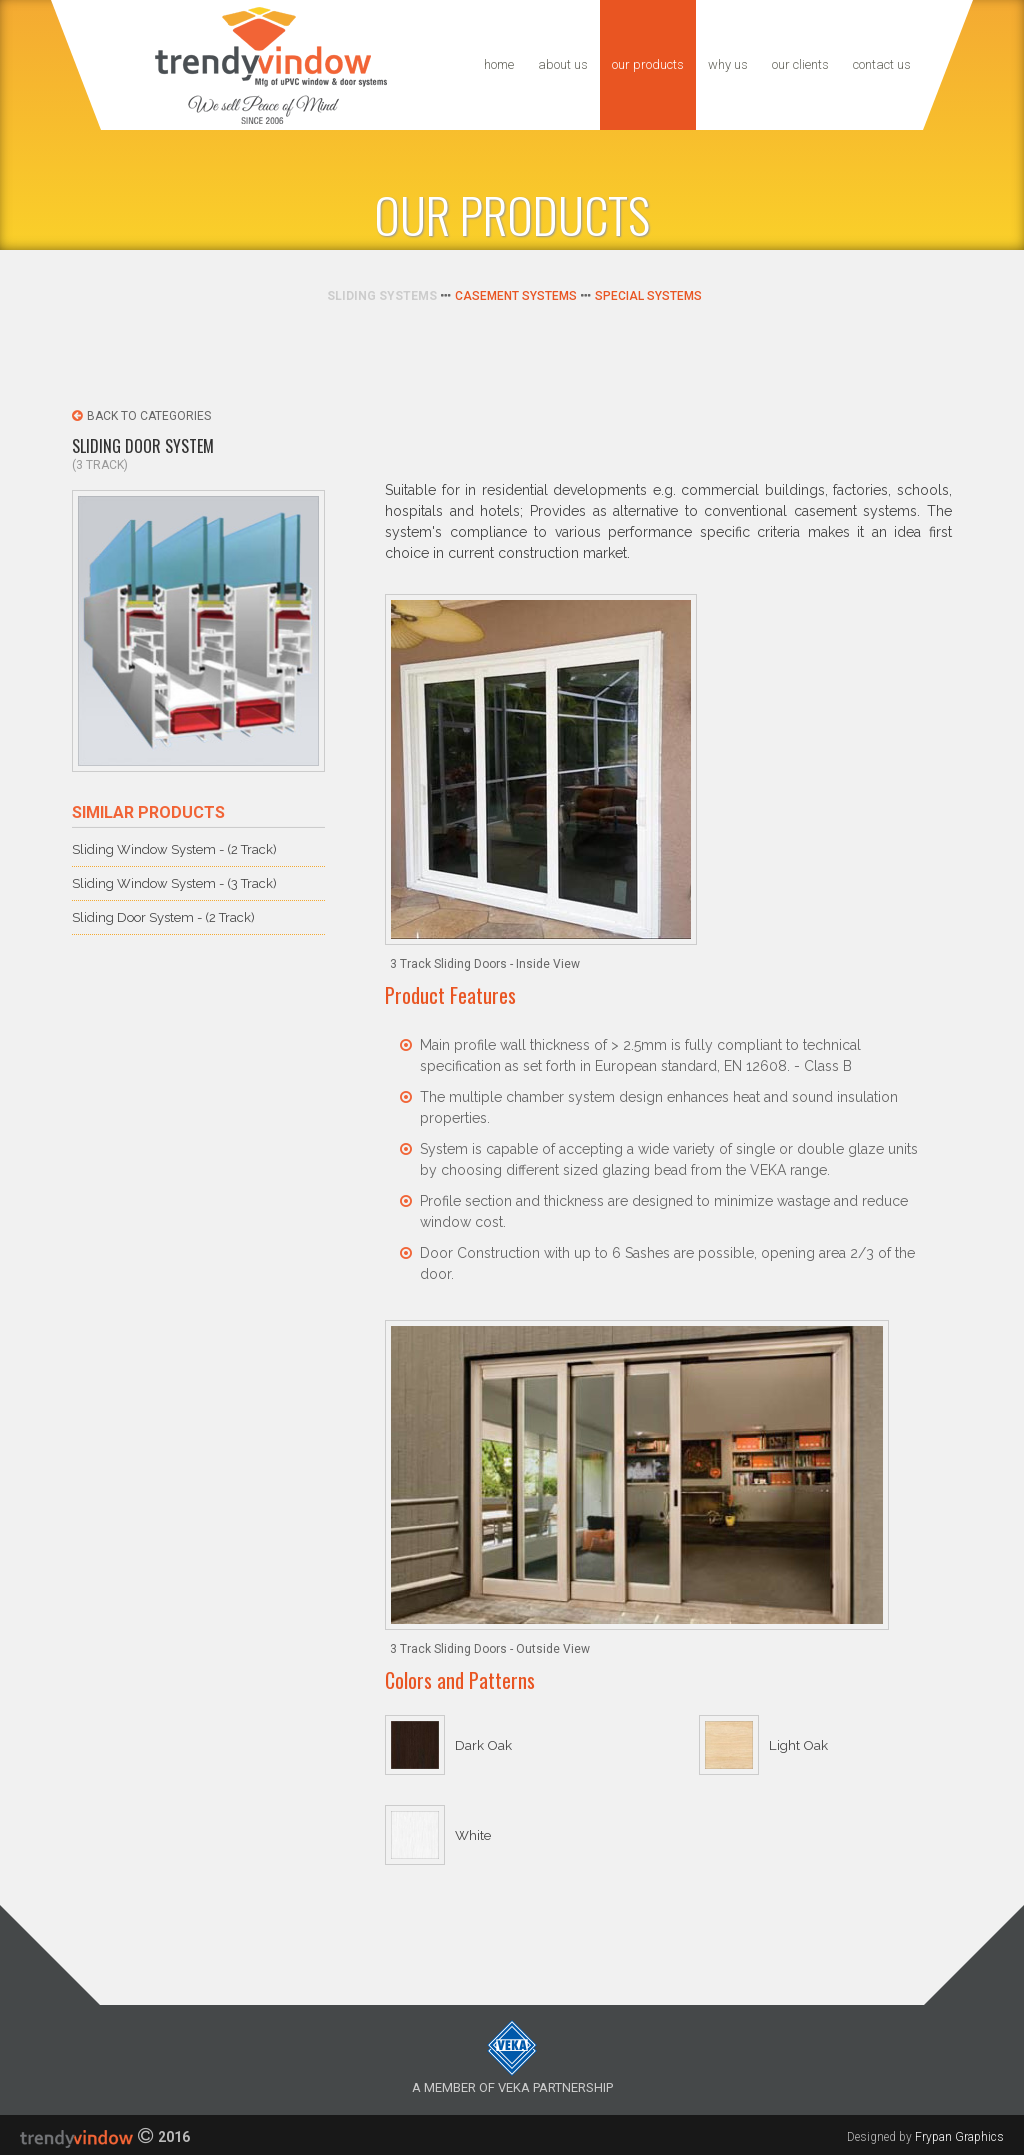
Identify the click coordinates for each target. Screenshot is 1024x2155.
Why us (728, 64)
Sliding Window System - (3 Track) (174, 883)
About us (563, 64)
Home (499, 64)
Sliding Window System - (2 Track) (174, 849)
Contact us (882, 64)
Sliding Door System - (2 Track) (163, 917)
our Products (648, 64)
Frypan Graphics (959, 2137)
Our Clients (800, 64)
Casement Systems (516, 296)
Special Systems (648, 296)
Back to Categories (141, 416)
